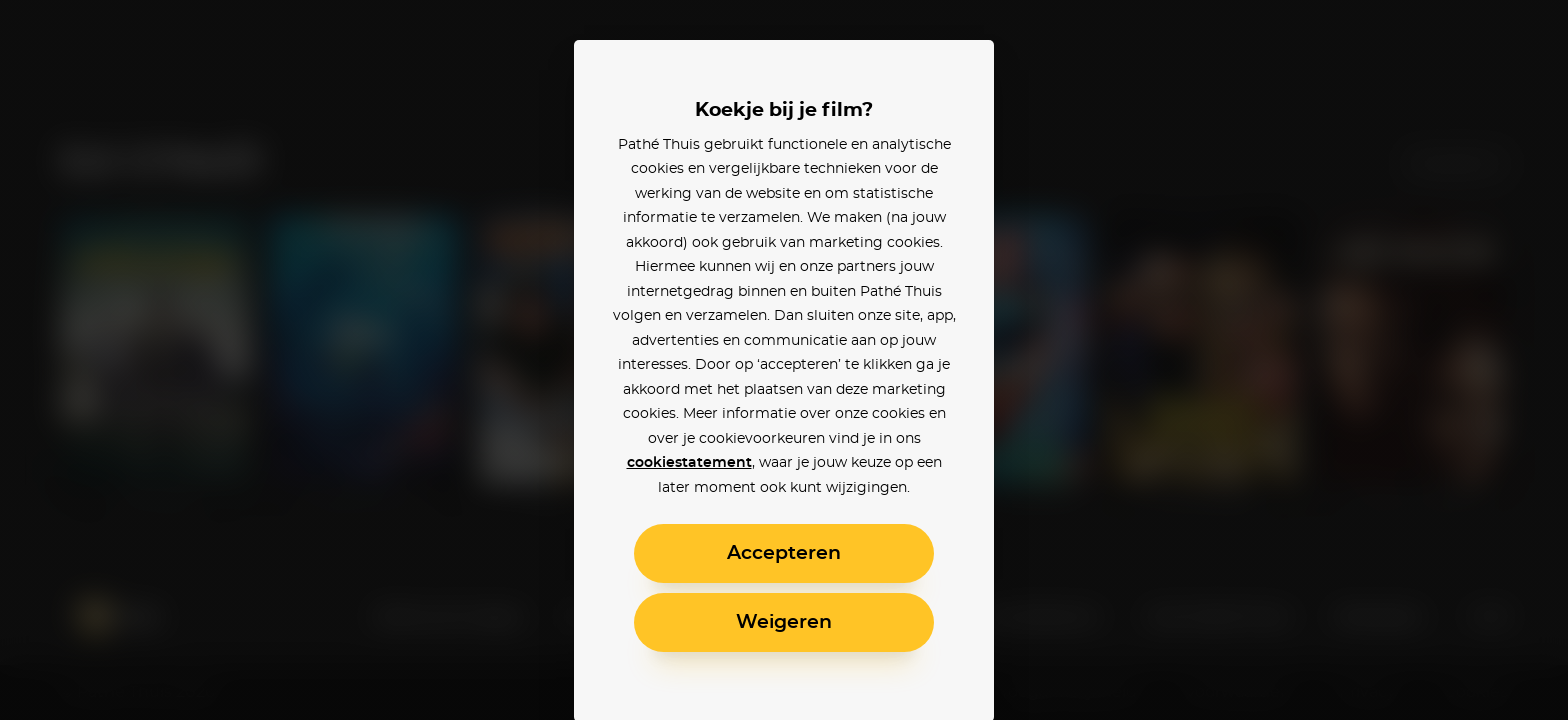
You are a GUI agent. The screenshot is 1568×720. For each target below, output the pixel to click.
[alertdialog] (784, 360)
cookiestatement (689, 463)
